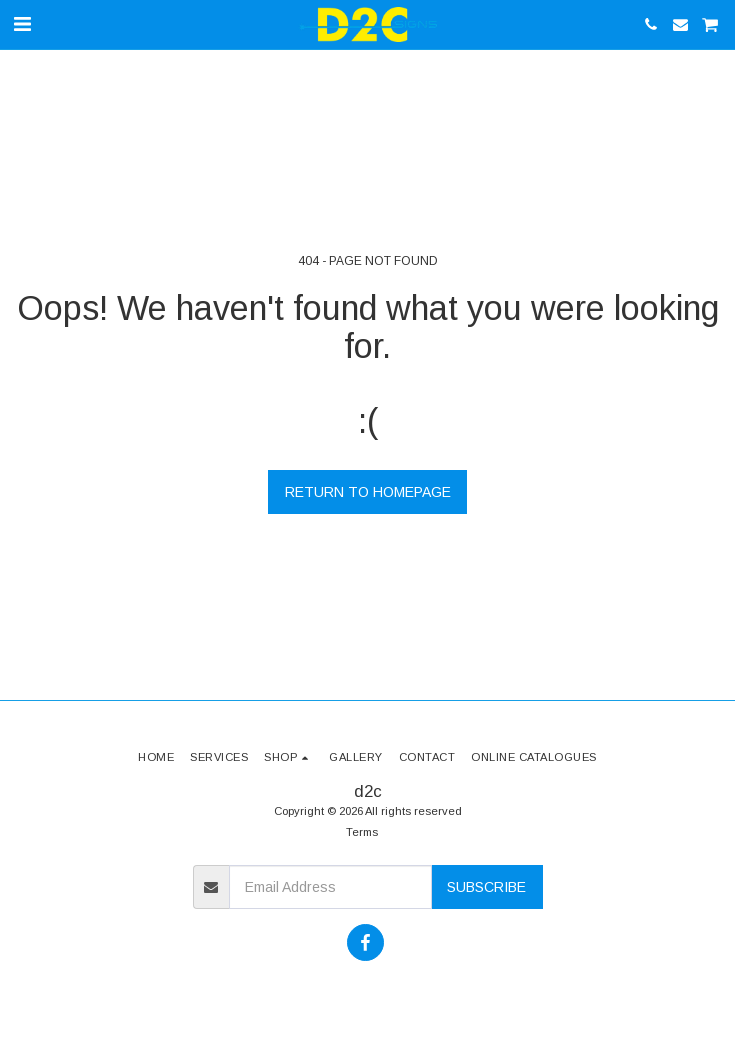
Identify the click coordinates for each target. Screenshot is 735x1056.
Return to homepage (368, 492)
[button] (22, 24)
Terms (362, 832)
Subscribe (486, 887)
